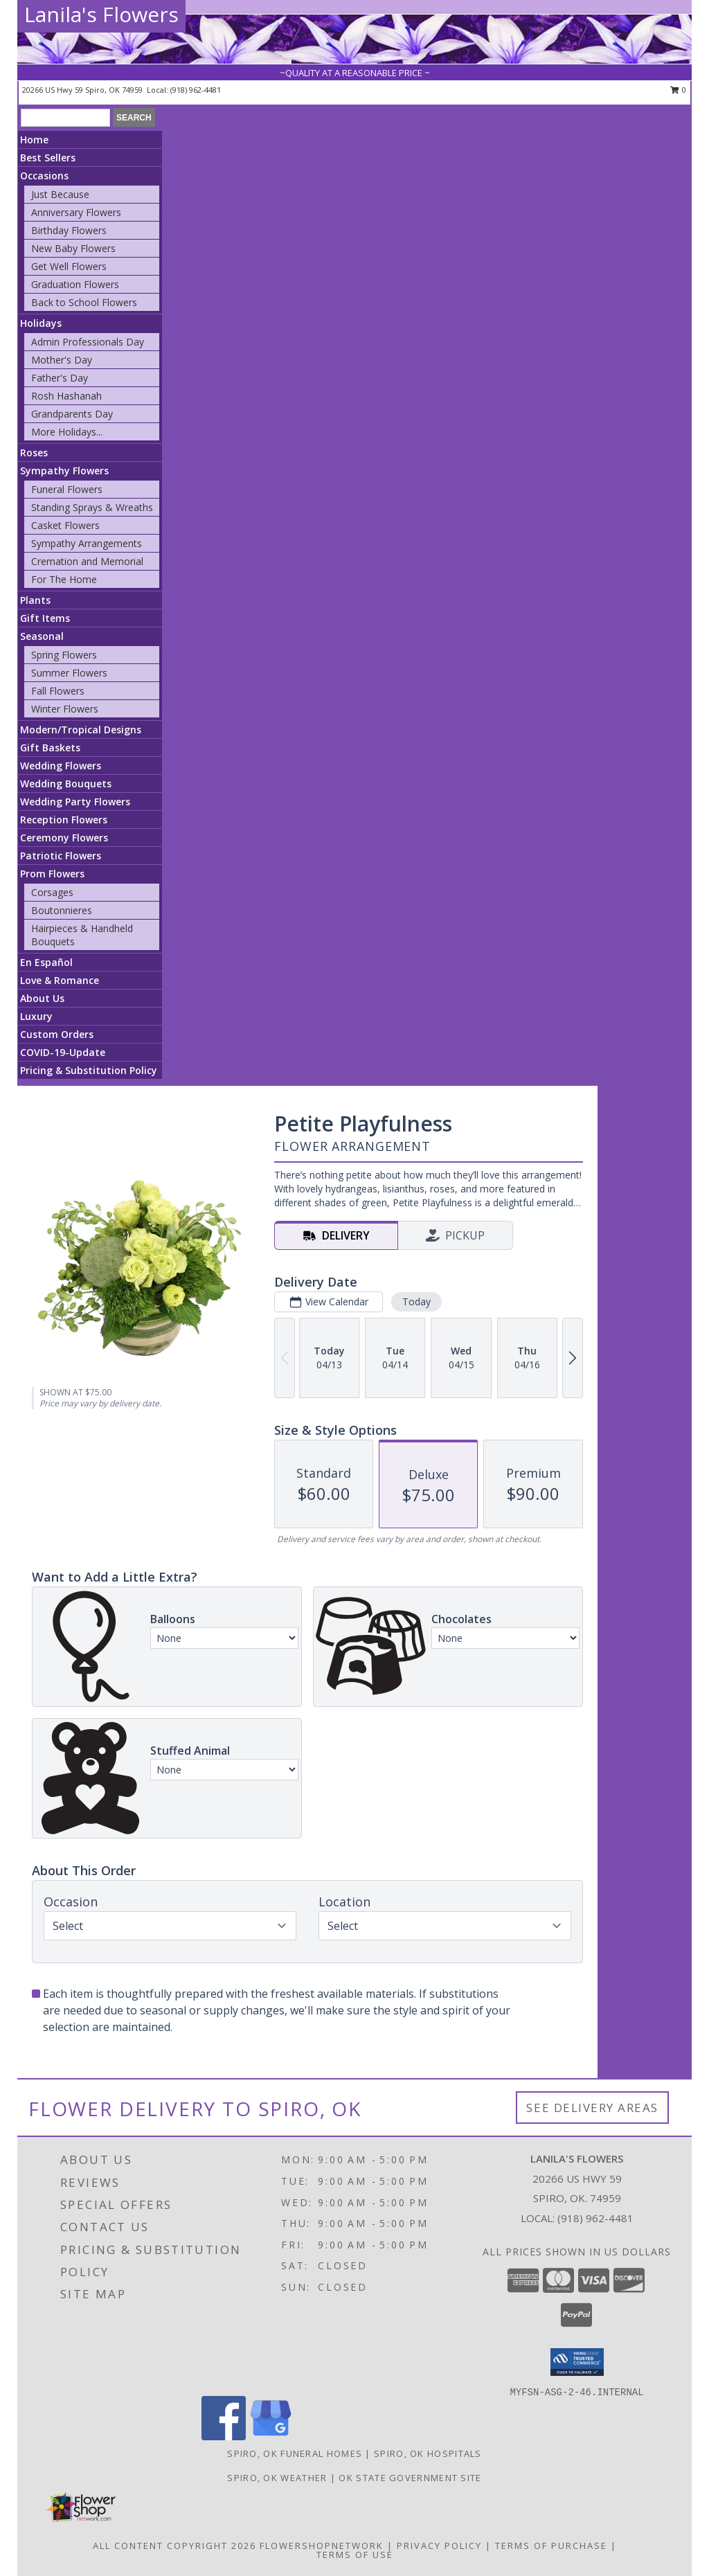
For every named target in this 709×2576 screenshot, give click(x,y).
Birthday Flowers (69, 230)
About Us (42, 998)
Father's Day (59, 377)
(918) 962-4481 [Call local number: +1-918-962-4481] (195, 89)
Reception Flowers (63, 819)
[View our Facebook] (223, 2436)
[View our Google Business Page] (271, 2436)
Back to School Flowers (84, 302)
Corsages (52, 892)
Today (416, 1301)
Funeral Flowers (66, 489)
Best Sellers (47, 157)
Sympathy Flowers (64, 470)
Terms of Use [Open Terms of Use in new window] (354, 2554)
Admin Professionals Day (87, 341)
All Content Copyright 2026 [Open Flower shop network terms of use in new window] (174, 2545)
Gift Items (45, 618)
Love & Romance (59, 980)
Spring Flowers (64, 654)
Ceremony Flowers (64, 837)
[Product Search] (65, 118)
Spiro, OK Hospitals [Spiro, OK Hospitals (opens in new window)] (428, 2453)
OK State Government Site (410, 2477)
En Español (46, 962)
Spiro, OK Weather (277, 2477)
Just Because (60, 194)
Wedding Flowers (60, 765)
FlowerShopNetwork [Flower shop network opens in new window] (322, 2545)
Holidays (41, 323)
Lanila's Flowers (101, 14)
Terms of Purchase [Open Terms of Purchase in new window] (551, 2545)
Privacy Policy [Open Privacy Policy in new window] (439, 2545)
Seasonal (42, 636)
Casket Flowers (65, 525)
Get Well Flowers (69, 266)
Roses (34, 452)
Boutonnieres (61, 910)
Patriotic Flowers (60, 855)
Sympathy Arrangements (86, 543)
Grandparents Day (72, 413)
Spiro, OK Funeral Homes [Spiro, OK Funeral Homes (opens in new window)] (294, 2453)
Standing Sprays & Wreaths (92, 507)
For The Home (64, 579)
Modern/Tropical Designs (80, 729)
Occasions (44, 175)
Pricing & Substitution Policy (88, 1070)
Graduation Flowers (75, 284)
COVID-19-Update (62, 1052)
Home (34, 139)
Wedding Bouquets (65, 783)
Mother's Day (61, 359)
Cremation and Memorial (87, 561)
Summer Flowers (69, 672)
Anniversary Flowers (76, 212)
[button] (577, 2362)
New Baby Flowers (73, 248)
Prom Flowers (52, 873)
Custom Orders (56, 1034)
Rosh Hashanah (66, 395)
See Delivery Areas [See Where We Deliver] (592, 2108)
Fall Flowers (57, 690)
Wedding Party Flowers (75, 801)
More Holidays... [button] (66, 431)
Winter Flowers (64, 708)
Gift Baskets (50, 747)
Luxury (36, 1016)
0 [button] (678, 89)
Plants (35, 600)
